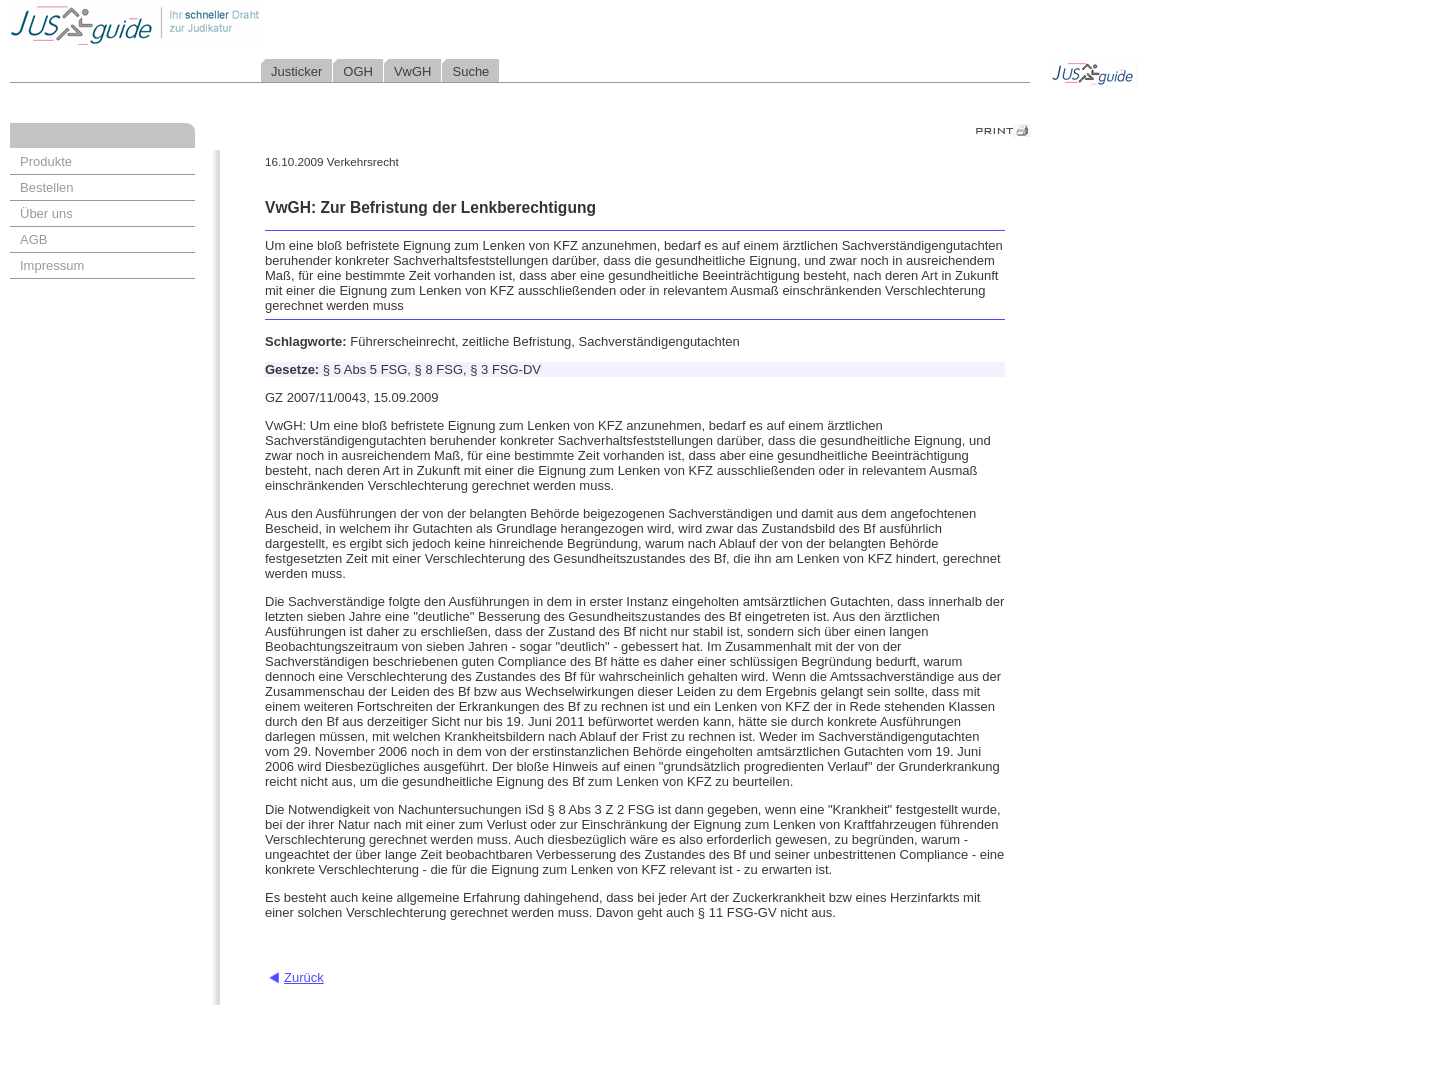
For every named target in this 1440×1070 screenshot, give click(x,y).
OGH (358, 71)
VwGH (413, 71)
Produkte (46, 161)
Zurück (304, 977)
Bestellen (46, 187)
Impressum (52, 265)
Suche (470, 71)
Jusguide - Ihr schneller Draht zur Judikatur (201, 24)
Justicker (296, 71)
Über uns (46, 213)
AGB (33, 239)
